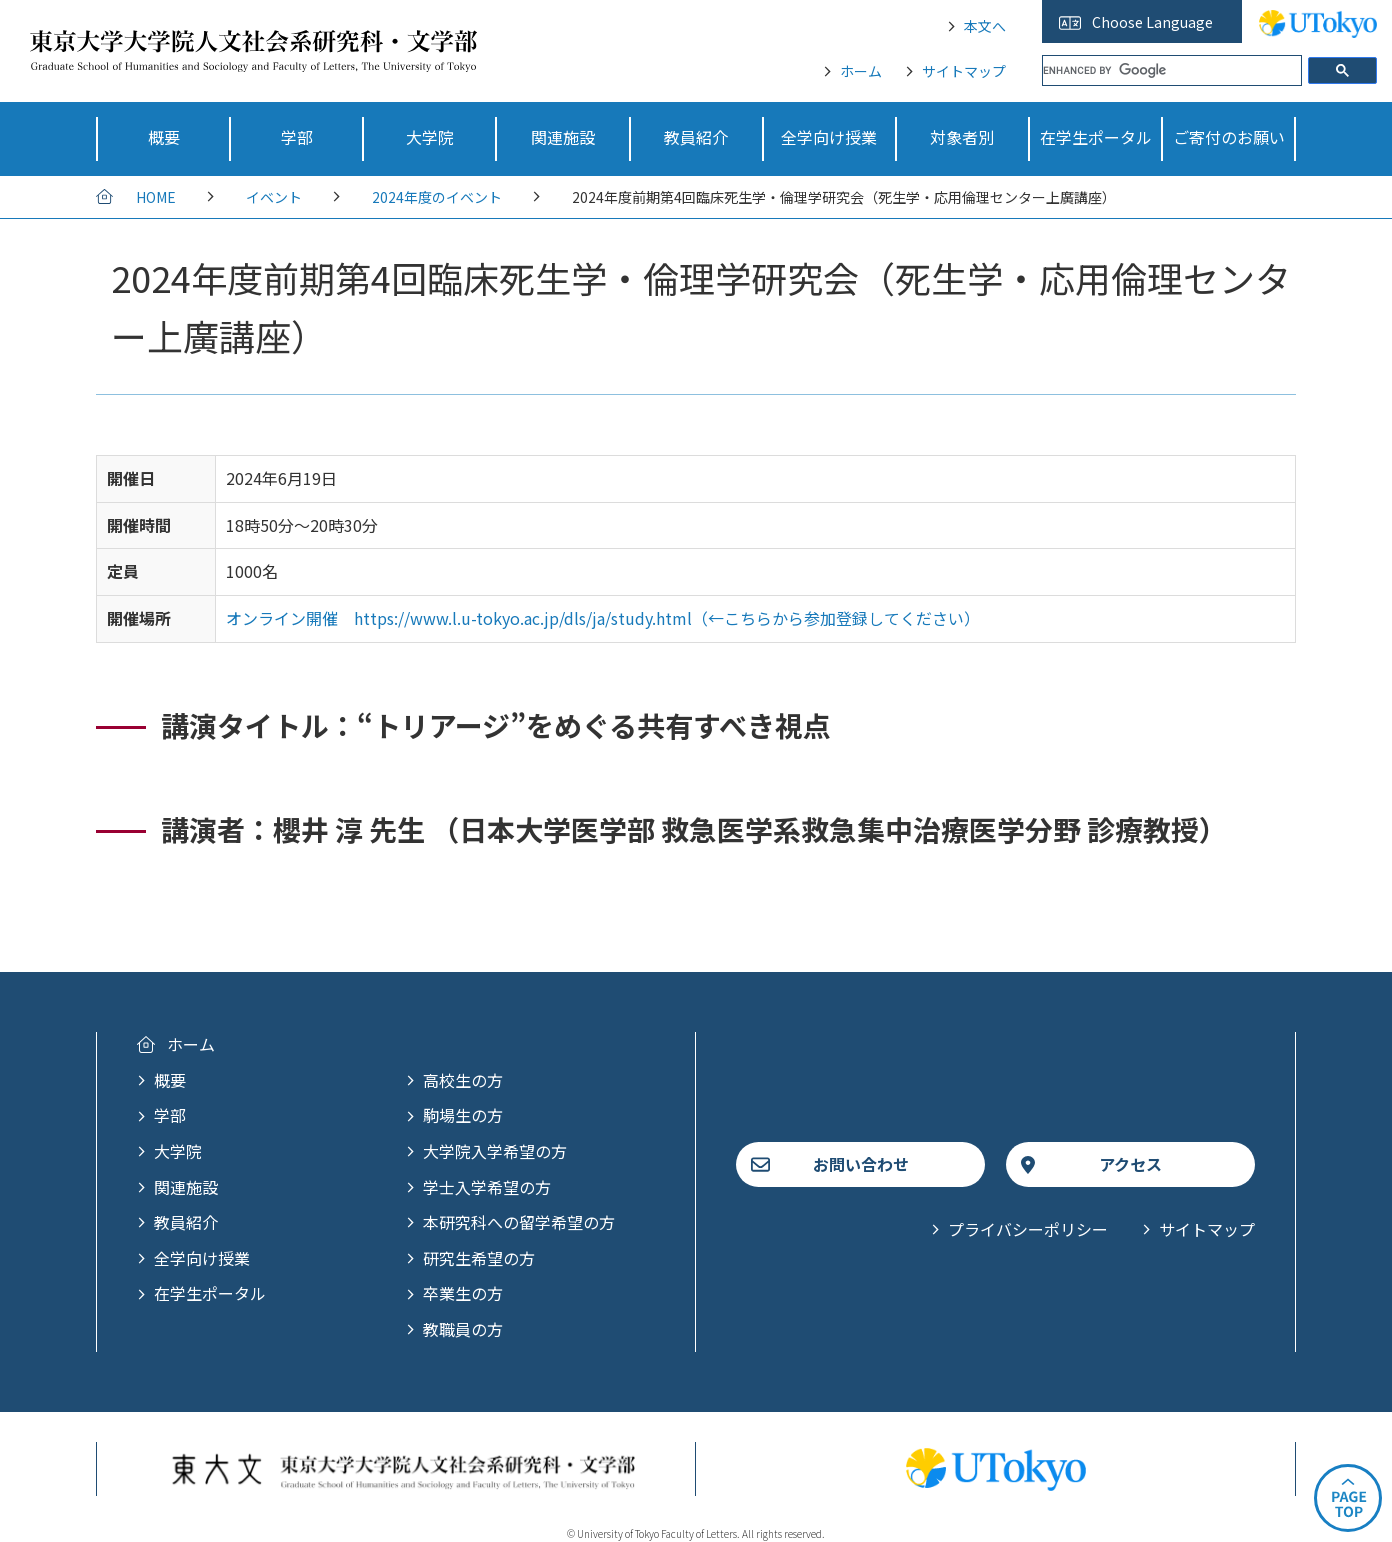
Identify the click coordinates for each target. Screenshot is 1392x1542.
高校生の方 (463, 1080)
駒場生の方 (463, 1115)
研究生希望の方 (479, 1258)
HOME (156, 197)
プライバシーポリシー (1028, 1229)
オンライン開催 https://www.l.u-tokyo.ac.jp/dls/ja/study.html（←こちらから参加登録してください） (603, 618)
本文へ (985, 26)
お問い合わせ (861, 1164)
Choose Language (1152, 22)
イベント (274, 197)
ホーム (861, 71)
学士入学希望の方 (487, 1187)
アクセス (1130, 1164)
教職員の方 (463, 1329)
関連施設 (186, 1187)
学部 (170, 1115)
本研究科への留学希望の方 (519, 1222)
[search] (1172, 70)
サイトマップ (964, 71)
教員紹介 (186, 1222)
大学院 (178, 1151)
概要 (170, 1080)
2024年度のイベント (437, 197)
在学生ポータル (210, 1293)
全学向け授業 (202, 1258)
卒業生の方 (463, 1293)
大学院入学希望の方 (495, 1151)
